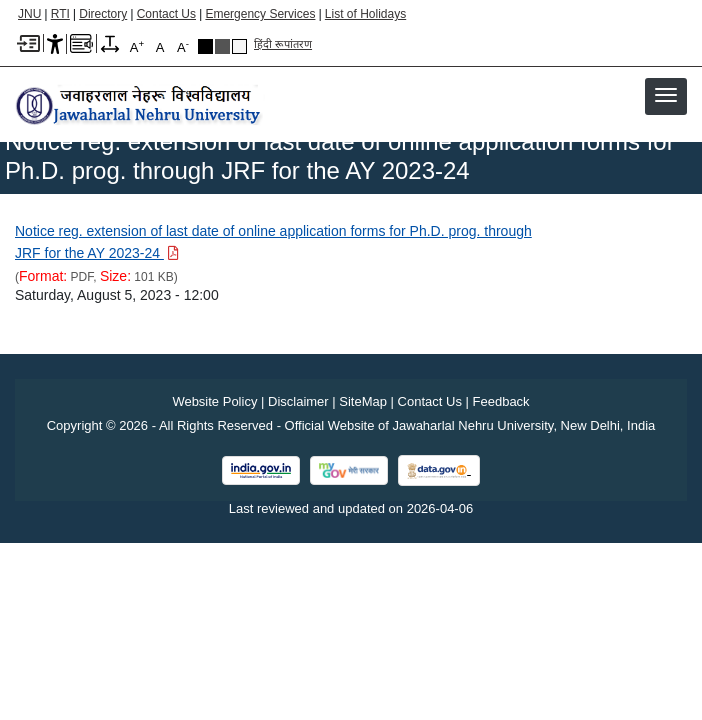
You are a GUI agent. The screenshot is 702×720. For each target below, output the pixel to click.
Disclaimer (298, 401)
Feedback (501, 401)
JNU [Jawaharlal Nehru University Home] (29, 14)
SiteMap (363, 401)
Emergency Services (260, 14)
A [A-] (183, 46)
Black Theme (205, 46)
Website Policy (214, 401)
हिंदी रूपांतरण (283, 44)
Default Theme (239, 46)
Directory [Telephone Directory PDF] (103, 14)
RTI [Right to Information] (60, 14)
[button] (666, 95)
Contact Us (166, 14)
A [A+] (137, 46)
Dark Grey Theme (222, 46)
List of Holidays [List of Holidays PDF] (365, 14)
